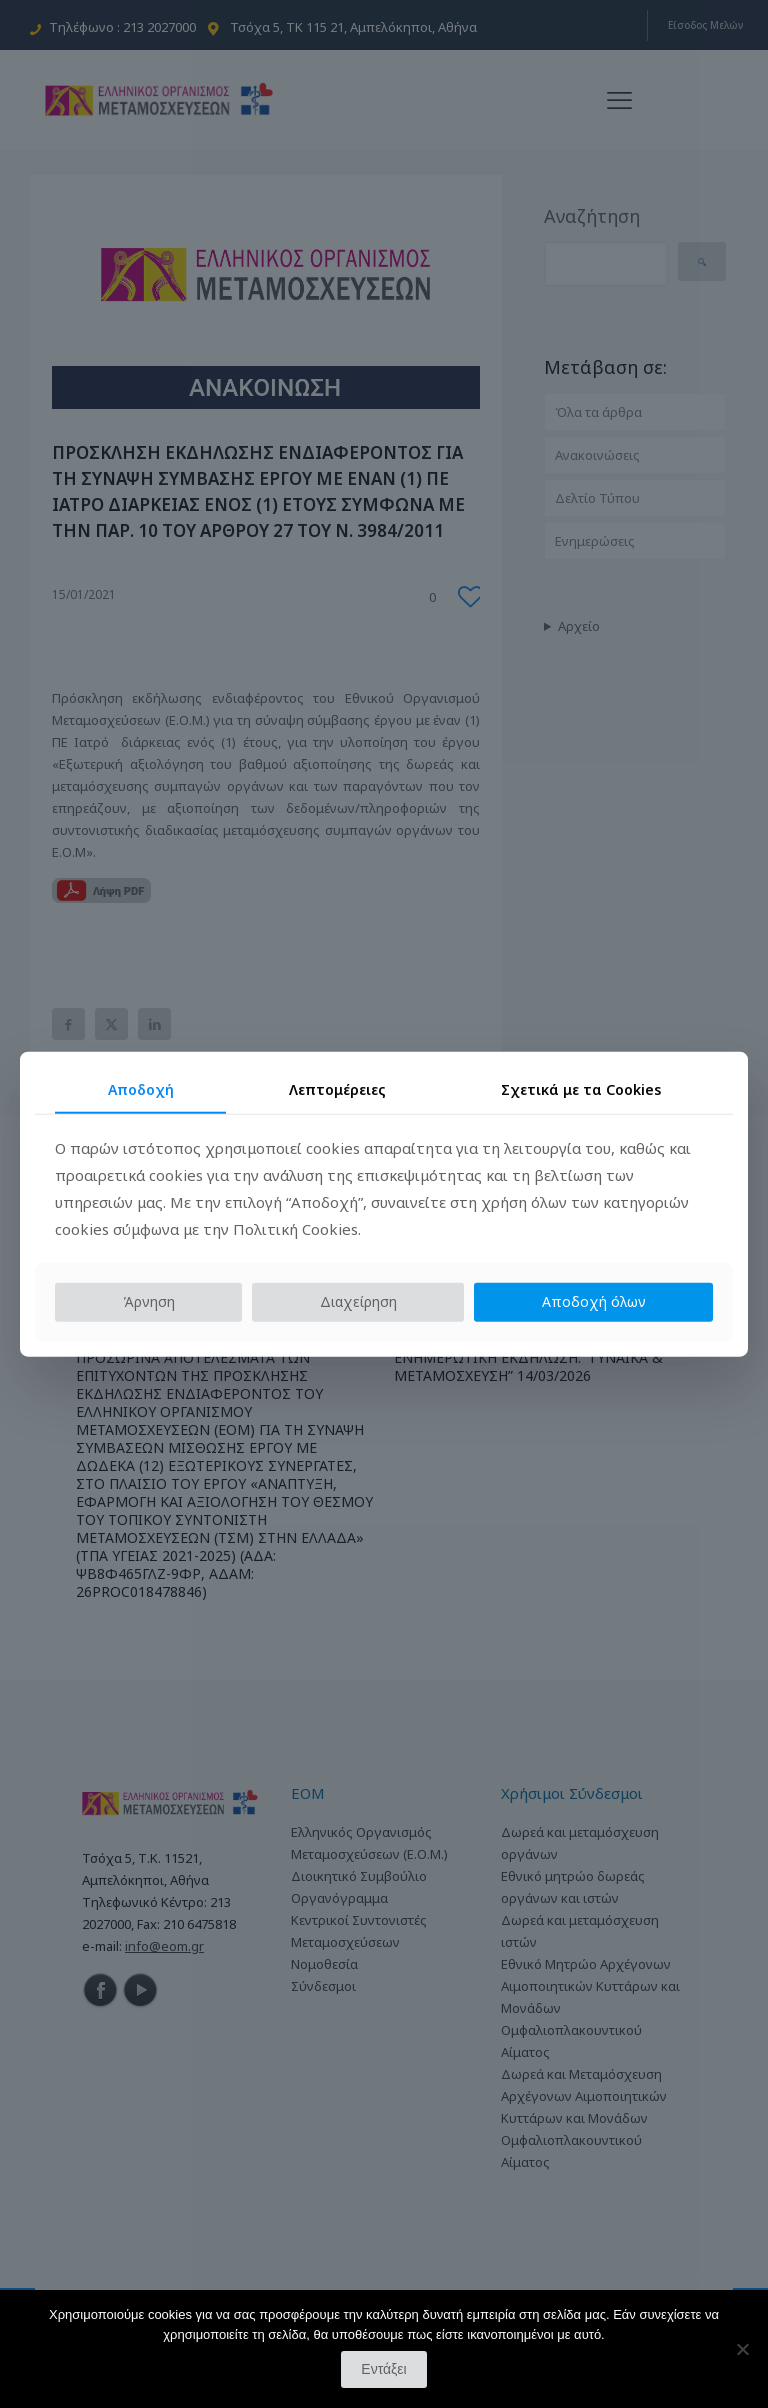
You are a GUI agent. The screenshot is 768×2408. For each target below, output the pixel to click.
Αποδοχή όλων (594, 1301)
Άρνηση (149, 1301)
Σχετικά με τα (581, 1089)
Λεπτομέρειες (337, 1089)
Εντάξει (383, 2369)
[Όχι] (743, 2349)
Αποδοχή (141, 1089)
